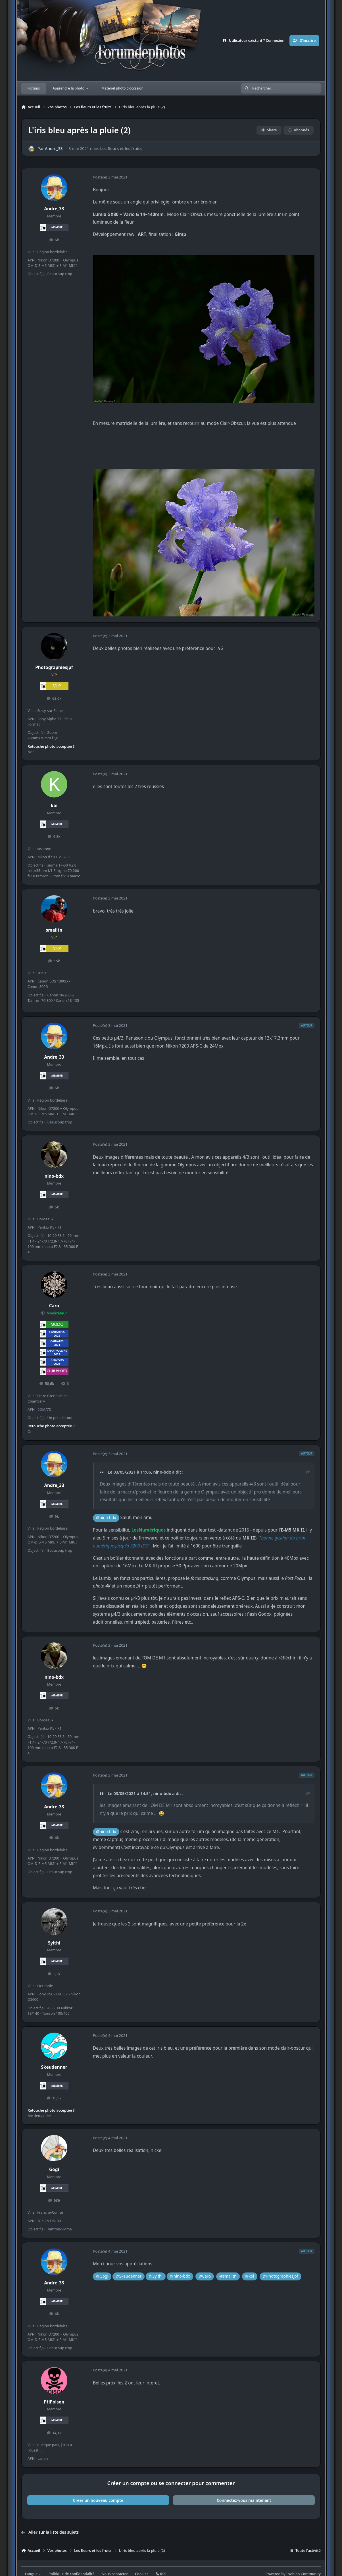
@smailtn (228, 2276)
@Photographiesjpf (280, 2276)
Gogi (54, 2169)
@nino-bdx (106, 1517)
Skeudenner (54, 2067)
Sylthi (54, 1943)
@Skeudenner (128, 2276)
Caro (54, 1306)
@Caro (205, 2276)
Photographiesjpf (54, 667)
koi (54, 806)
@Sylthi (155, 2276)
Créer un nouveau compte (98, 2500)
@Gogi (102, 2276)
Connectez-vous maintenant (244, 2500)
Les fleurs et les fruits (121, 148)
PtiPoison (54, 2402)
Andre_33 (53, 148)
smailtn (54, 930)
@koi (249, 2276)
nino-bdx (54, 1176)
